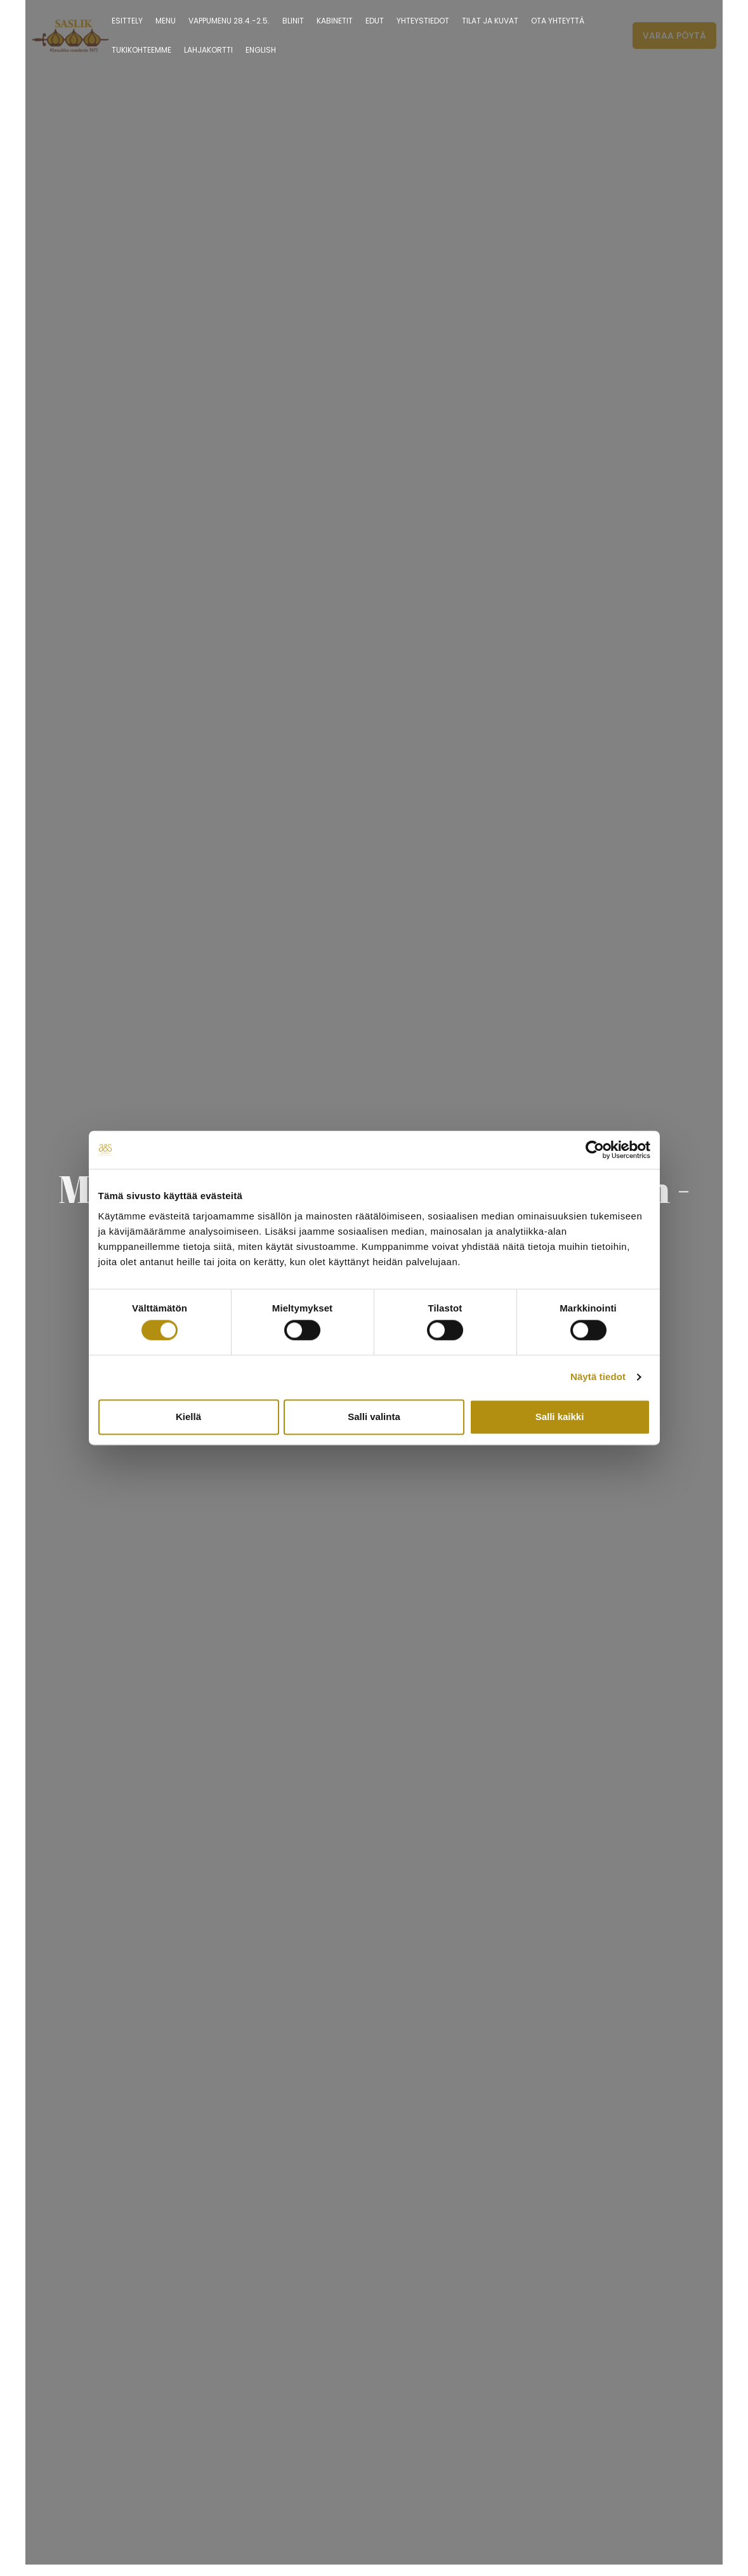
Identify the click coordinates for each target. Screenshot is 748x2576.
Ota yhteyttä (557, 20)
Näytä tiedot (598, 1377)
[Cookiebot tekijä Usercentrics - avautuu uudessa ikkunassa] (594, 1149)
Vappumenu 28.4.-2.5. (229, 20)
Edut (374, 20)
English (261, 49)
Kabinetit (335, 20)
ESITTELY (127, 20)
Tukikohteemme (141, 49)
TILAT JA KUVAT (490, 20)
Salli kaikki (559, 1416)
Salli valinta (374, 1416)
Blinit (293, 20)
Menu (165, 20)
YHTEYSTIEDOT (423, 20)
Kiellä (188, 1416)
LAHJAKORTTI (208, 49)
